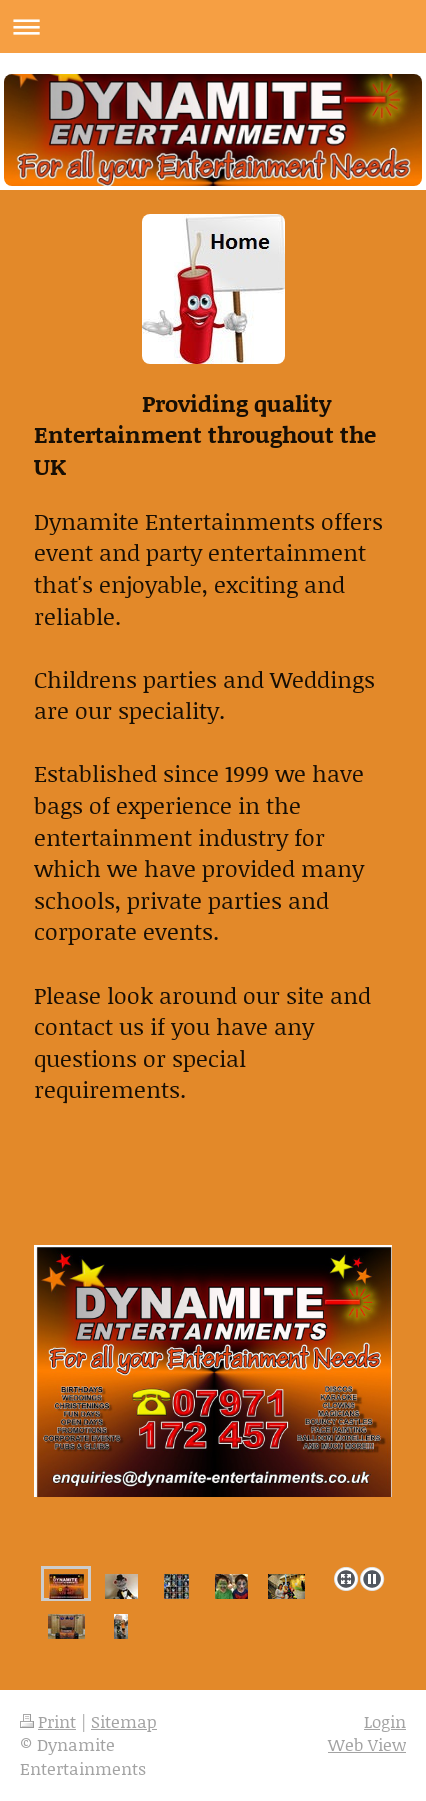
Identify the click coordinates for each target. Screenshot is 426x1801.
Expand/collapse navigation (213, 26)
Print (48, 1721)
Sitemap (124, 1721)
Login (385, 1721)
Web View (367, 1744)
